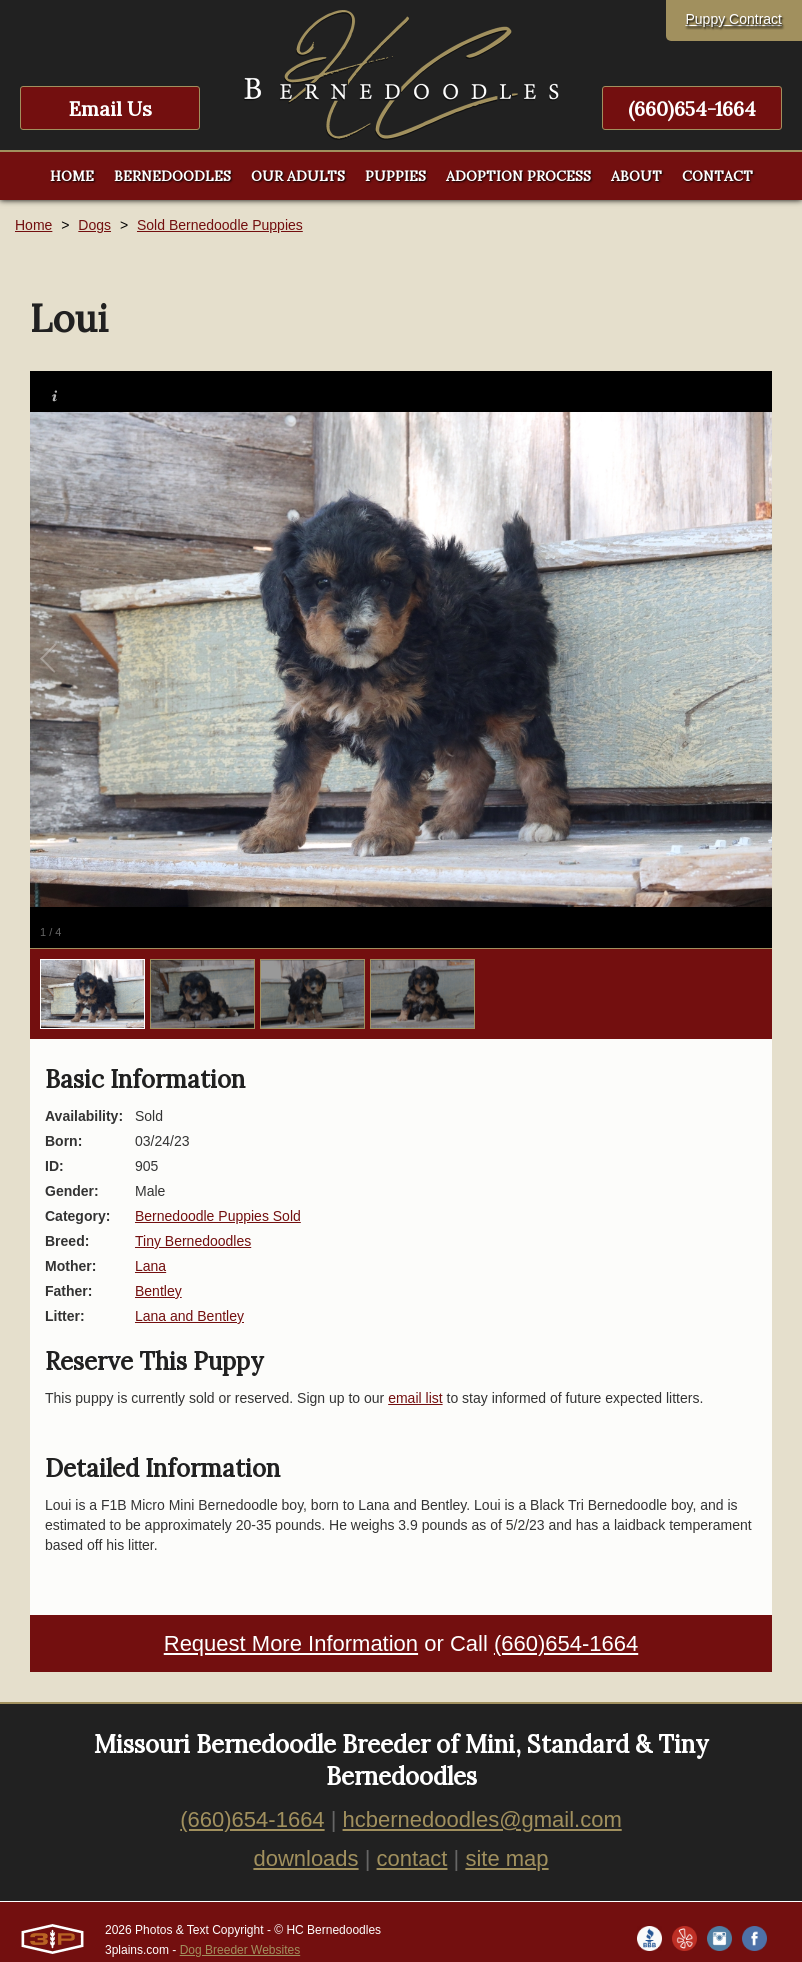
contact (412, 1858)
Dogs (94, 225)
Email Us (110, 108)
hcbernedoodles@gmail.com (482, 1819)
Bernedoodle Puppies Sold (218, 1216)
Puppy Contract (734, 19)
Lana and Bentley (189, 1316)
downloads (305, 1858)
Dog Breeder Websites (240, 1950)
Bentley (158, 1291)
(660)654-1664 (692, 108)
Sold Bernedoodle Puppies (220, 225)
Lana (150, 1266)
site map (506, 1858)
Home (33, 225)
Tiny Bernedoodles (193, 1241)
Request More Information (291, 1643)
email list (415, 1398)
